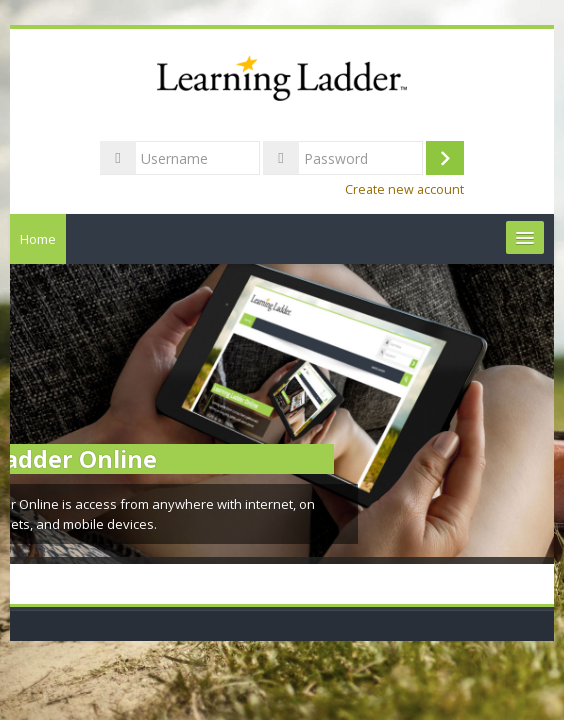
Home (38, 239)
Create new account (404, 189)
